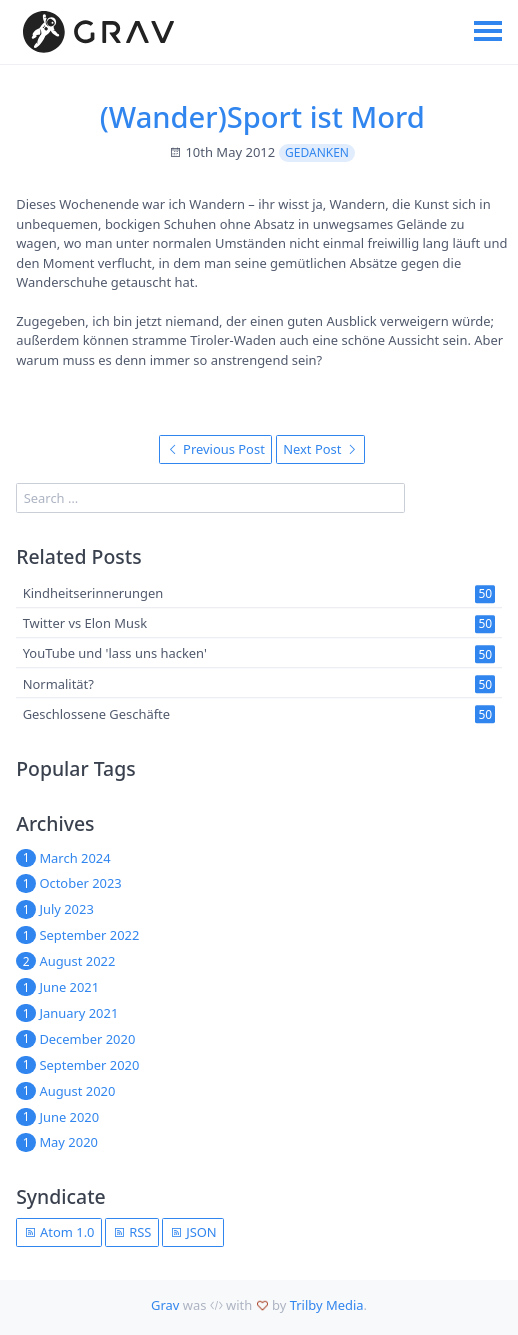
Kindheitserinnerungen (93, 593)
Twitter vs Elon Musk (85, 624)
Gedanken (317, 152)
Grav (165, 1305)
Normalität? (58, 684)
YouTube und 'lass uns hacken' (115, 654)
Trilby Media (327, 1305)
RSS (132, 1232)
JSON (193, 1232)
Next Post (320, 449)
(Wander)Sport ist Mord (262, 117)
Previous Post (216, 449)
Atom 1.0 (59, 1232)
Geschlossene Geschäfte (96, 714)
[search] (210, 497)
